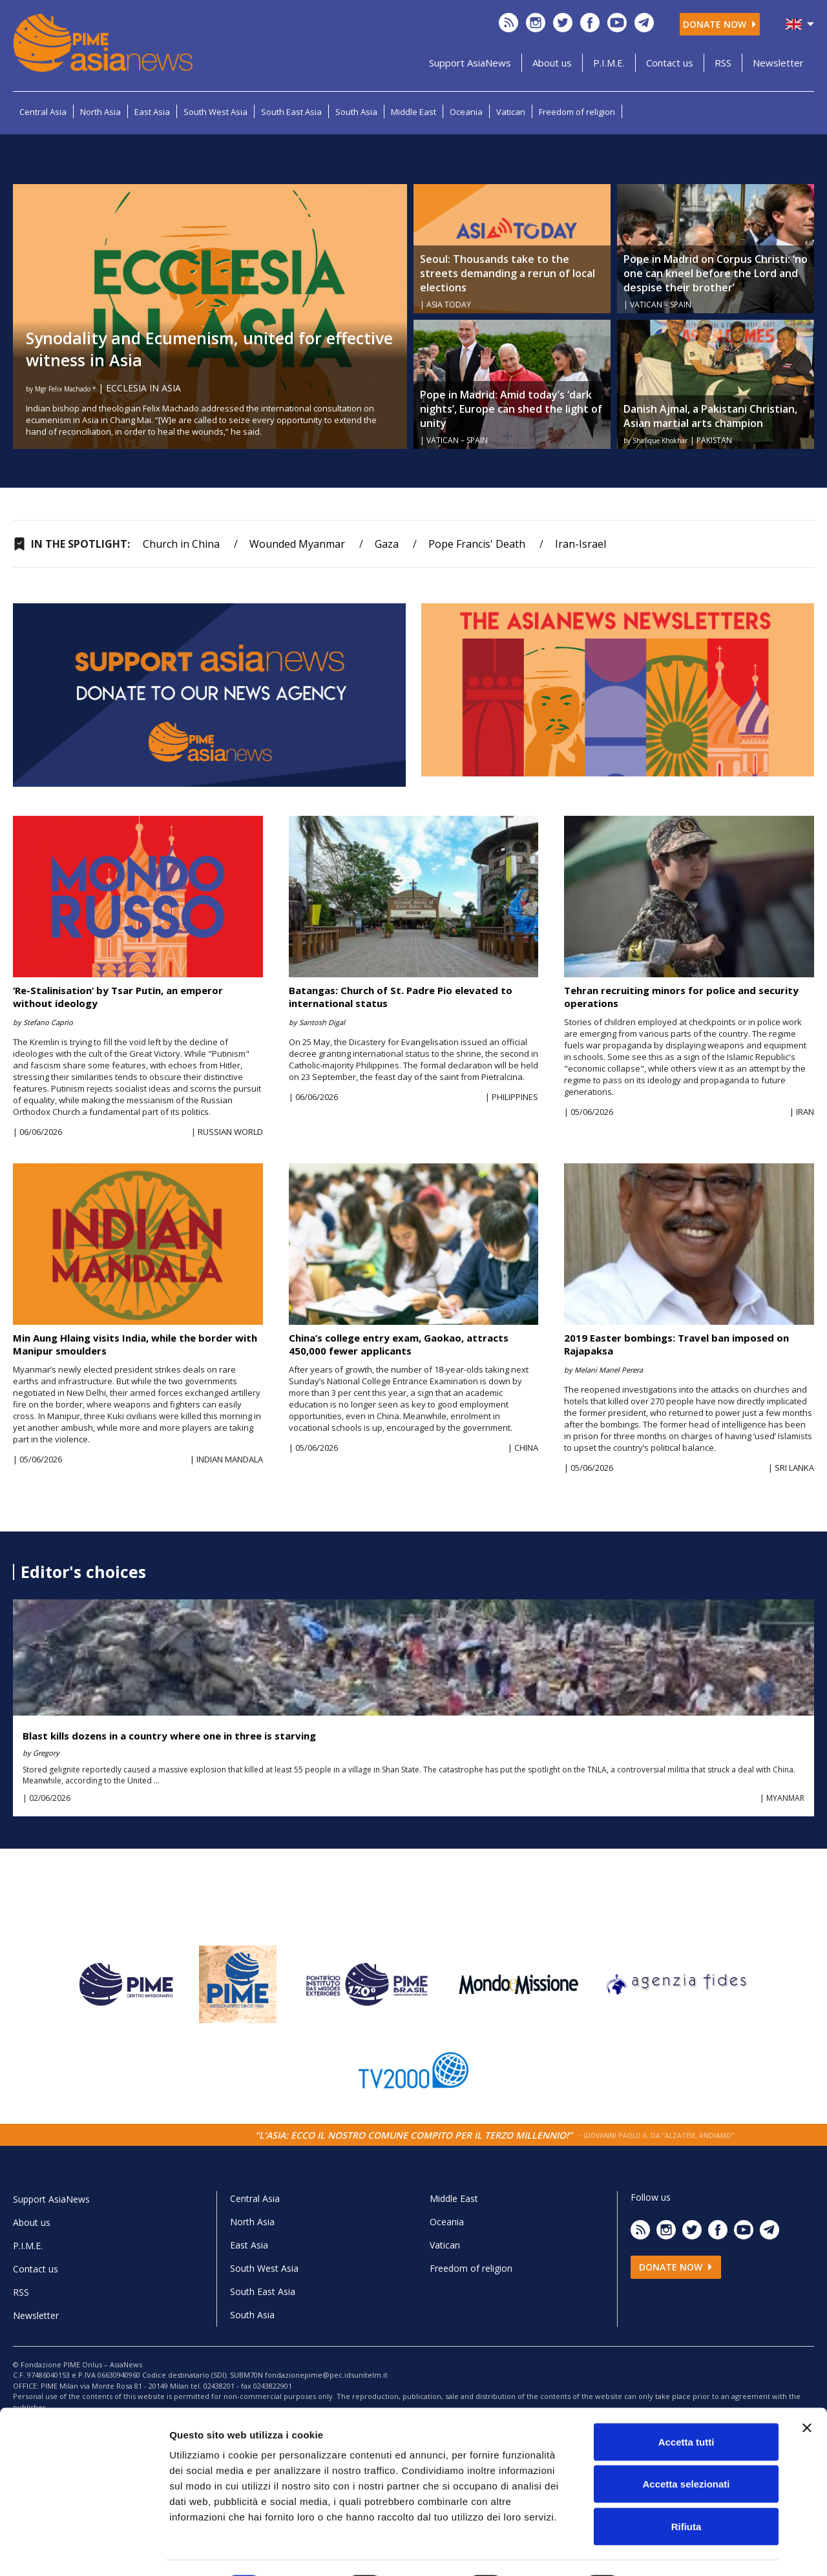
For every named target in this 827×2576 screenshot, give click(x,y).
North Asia (100, 112)
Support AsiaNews (470, 62)
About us (552, 62)
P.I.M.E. (609, 62)
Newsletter (778, 62)
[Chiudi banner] (806, 2392)
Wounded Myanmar (297, 544)
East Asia (152, 112)
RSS (723, 62)
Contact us (669, 62)
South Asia (356, 112)
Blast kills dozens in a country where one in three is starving (169, 1735)
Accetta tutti (686, 2406)
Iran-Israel (580, 544)
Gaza (387, 544)
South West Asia (215, 112)
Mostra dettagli (680, 2550)
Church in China (181, 544)
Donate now (720, 24)
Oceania (466, 112)
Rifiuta (686, 2491)
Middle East (413, 112)
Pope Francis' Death (476, 544)
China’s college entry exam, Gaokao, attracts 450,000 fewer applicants (398, 1344)
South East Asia (291, 112)
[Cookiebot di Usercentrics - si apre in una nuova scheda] (83, 2550)
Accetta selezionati (685, 2449)
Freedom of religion (577, 112)
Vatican (510, 112)
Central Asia (43, 112)
